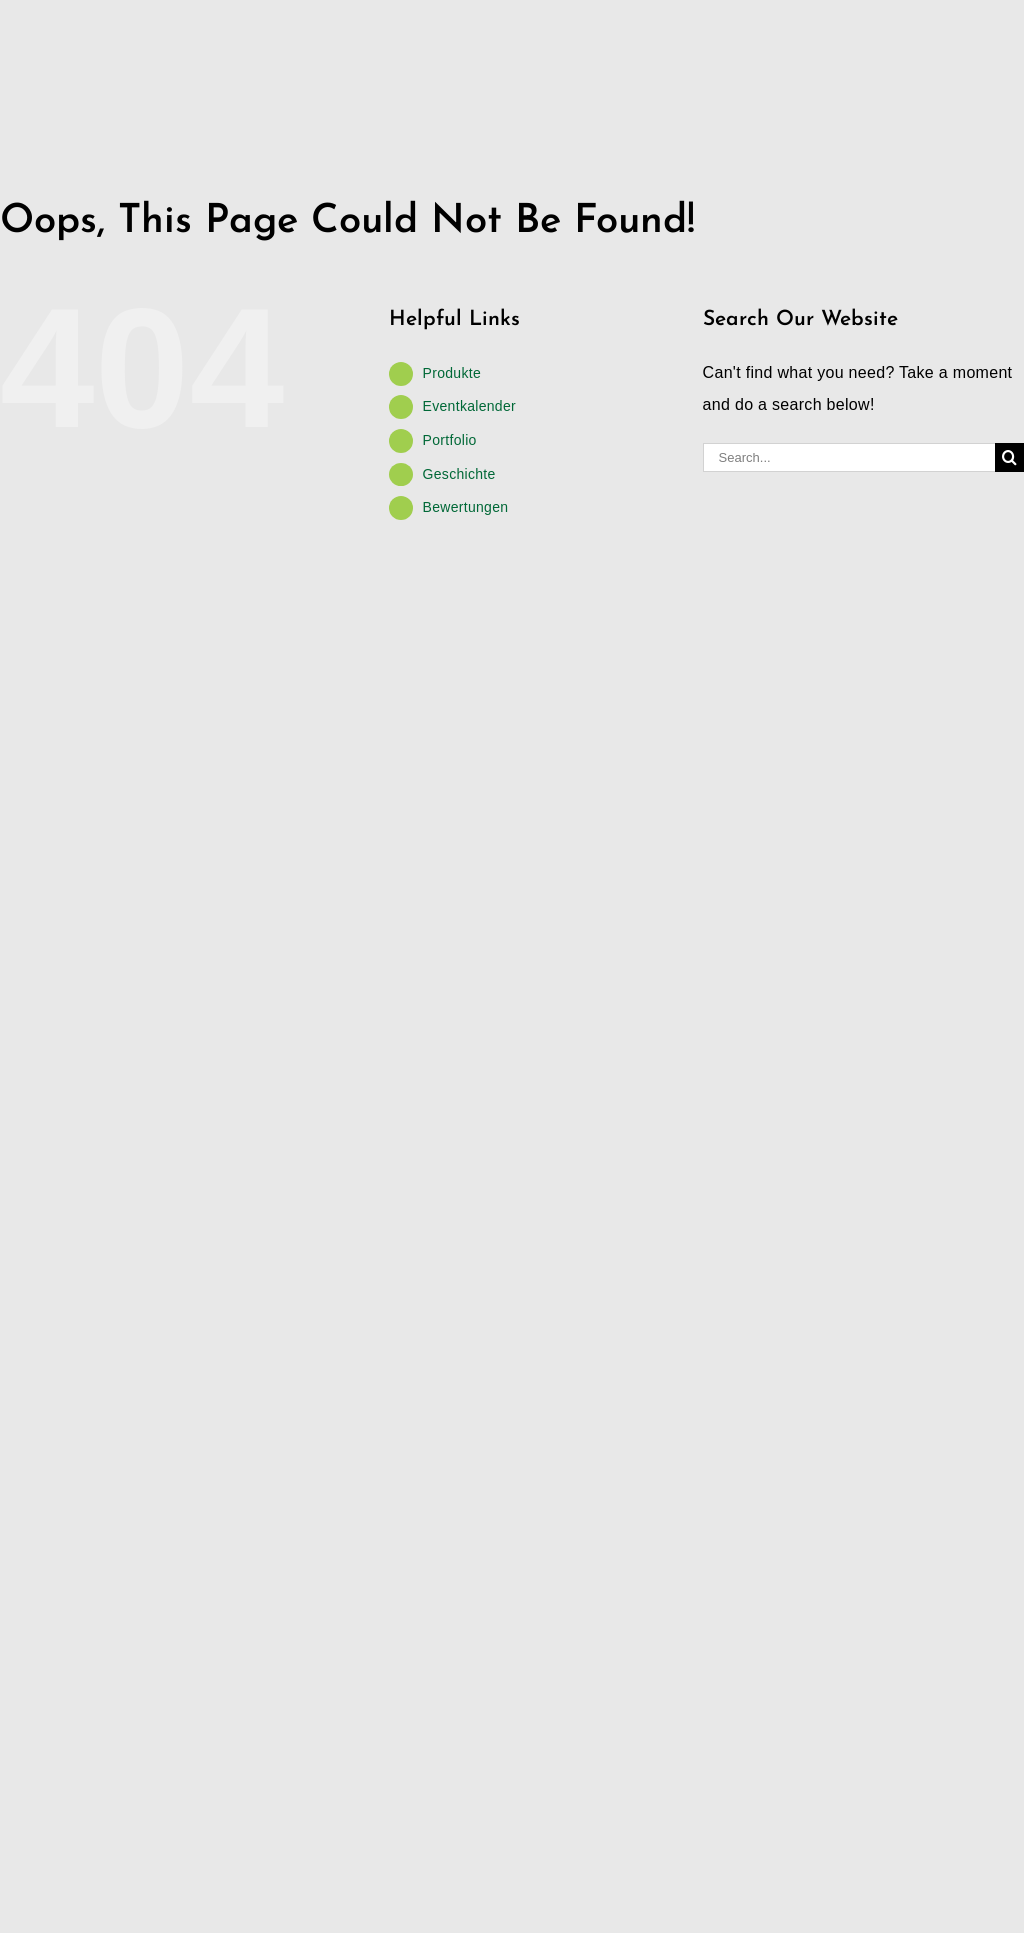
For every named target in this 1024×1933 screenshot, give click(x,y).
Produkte (452, 373)
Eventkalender (469, 406)
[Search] (1009, 457)
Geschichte (459, 474)
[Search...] (849, 457)
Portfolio (450, 440)
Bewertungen (466, 507)
